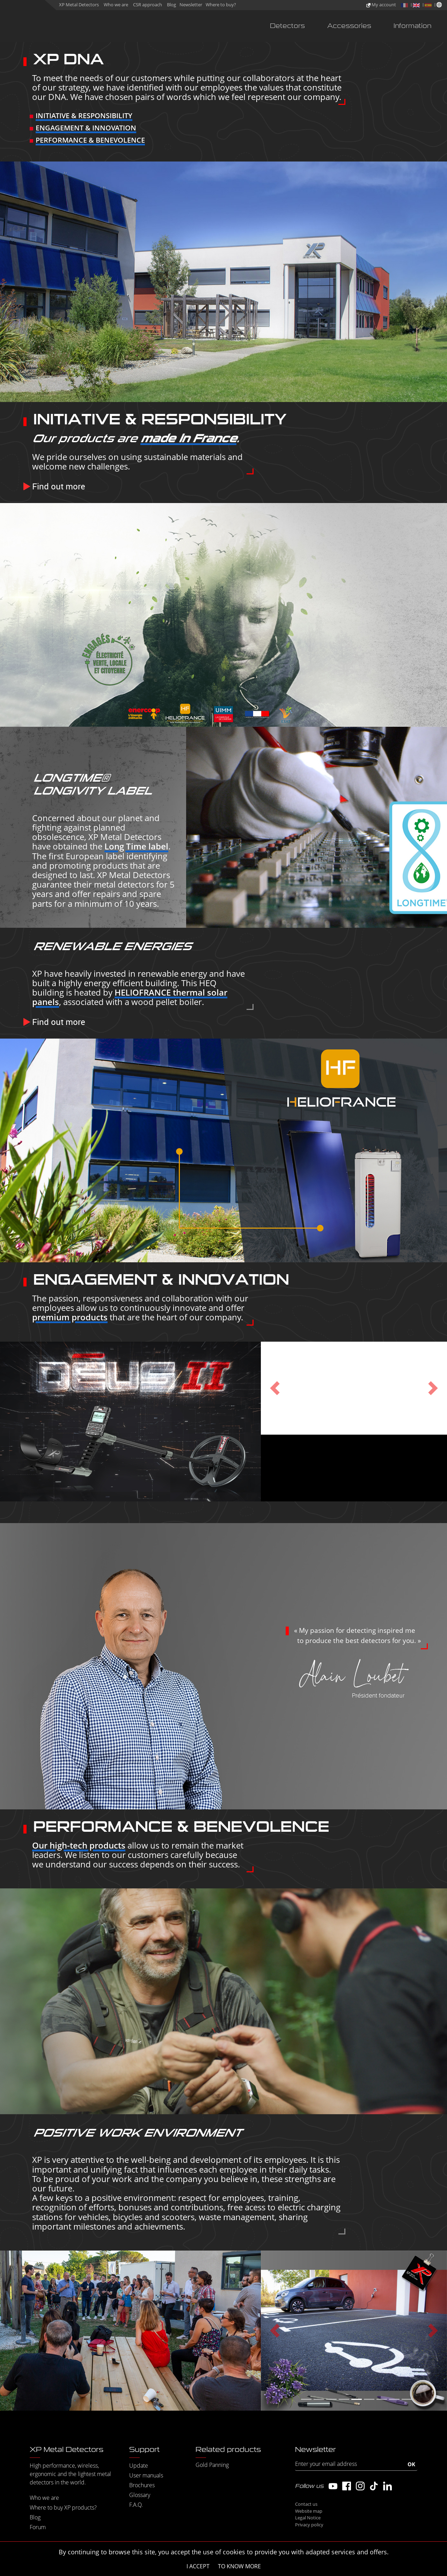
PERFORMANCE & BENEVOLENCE (90, 140)
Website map (308, 2511)
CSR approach (147, 4)
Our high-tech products (78, 1845)
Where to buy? (221, 4)
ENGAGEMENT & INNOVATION (86, 127)
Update (138, 2465)
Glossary (139, 2495)
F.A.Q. (136, 2505)
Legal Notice (308, 2517)
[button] (275, 1388)
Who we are (116, 4)
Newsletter (190, 4)
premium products (70, 1317)
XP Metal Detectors (79, 4)
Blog (171, 4)
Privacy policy (309, 2524)
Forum (38, 2527)
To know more (239, 2566)
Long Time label (136, 846)
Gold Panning (212, 2465)
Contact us (306, 2504)
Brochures (142, 2485)
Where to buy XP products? (63, 2507)
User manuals (146, 2475)
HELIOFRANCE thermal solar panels (129, 996)
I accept (198, 2566)
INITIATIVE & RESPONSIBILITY (84, 115)
